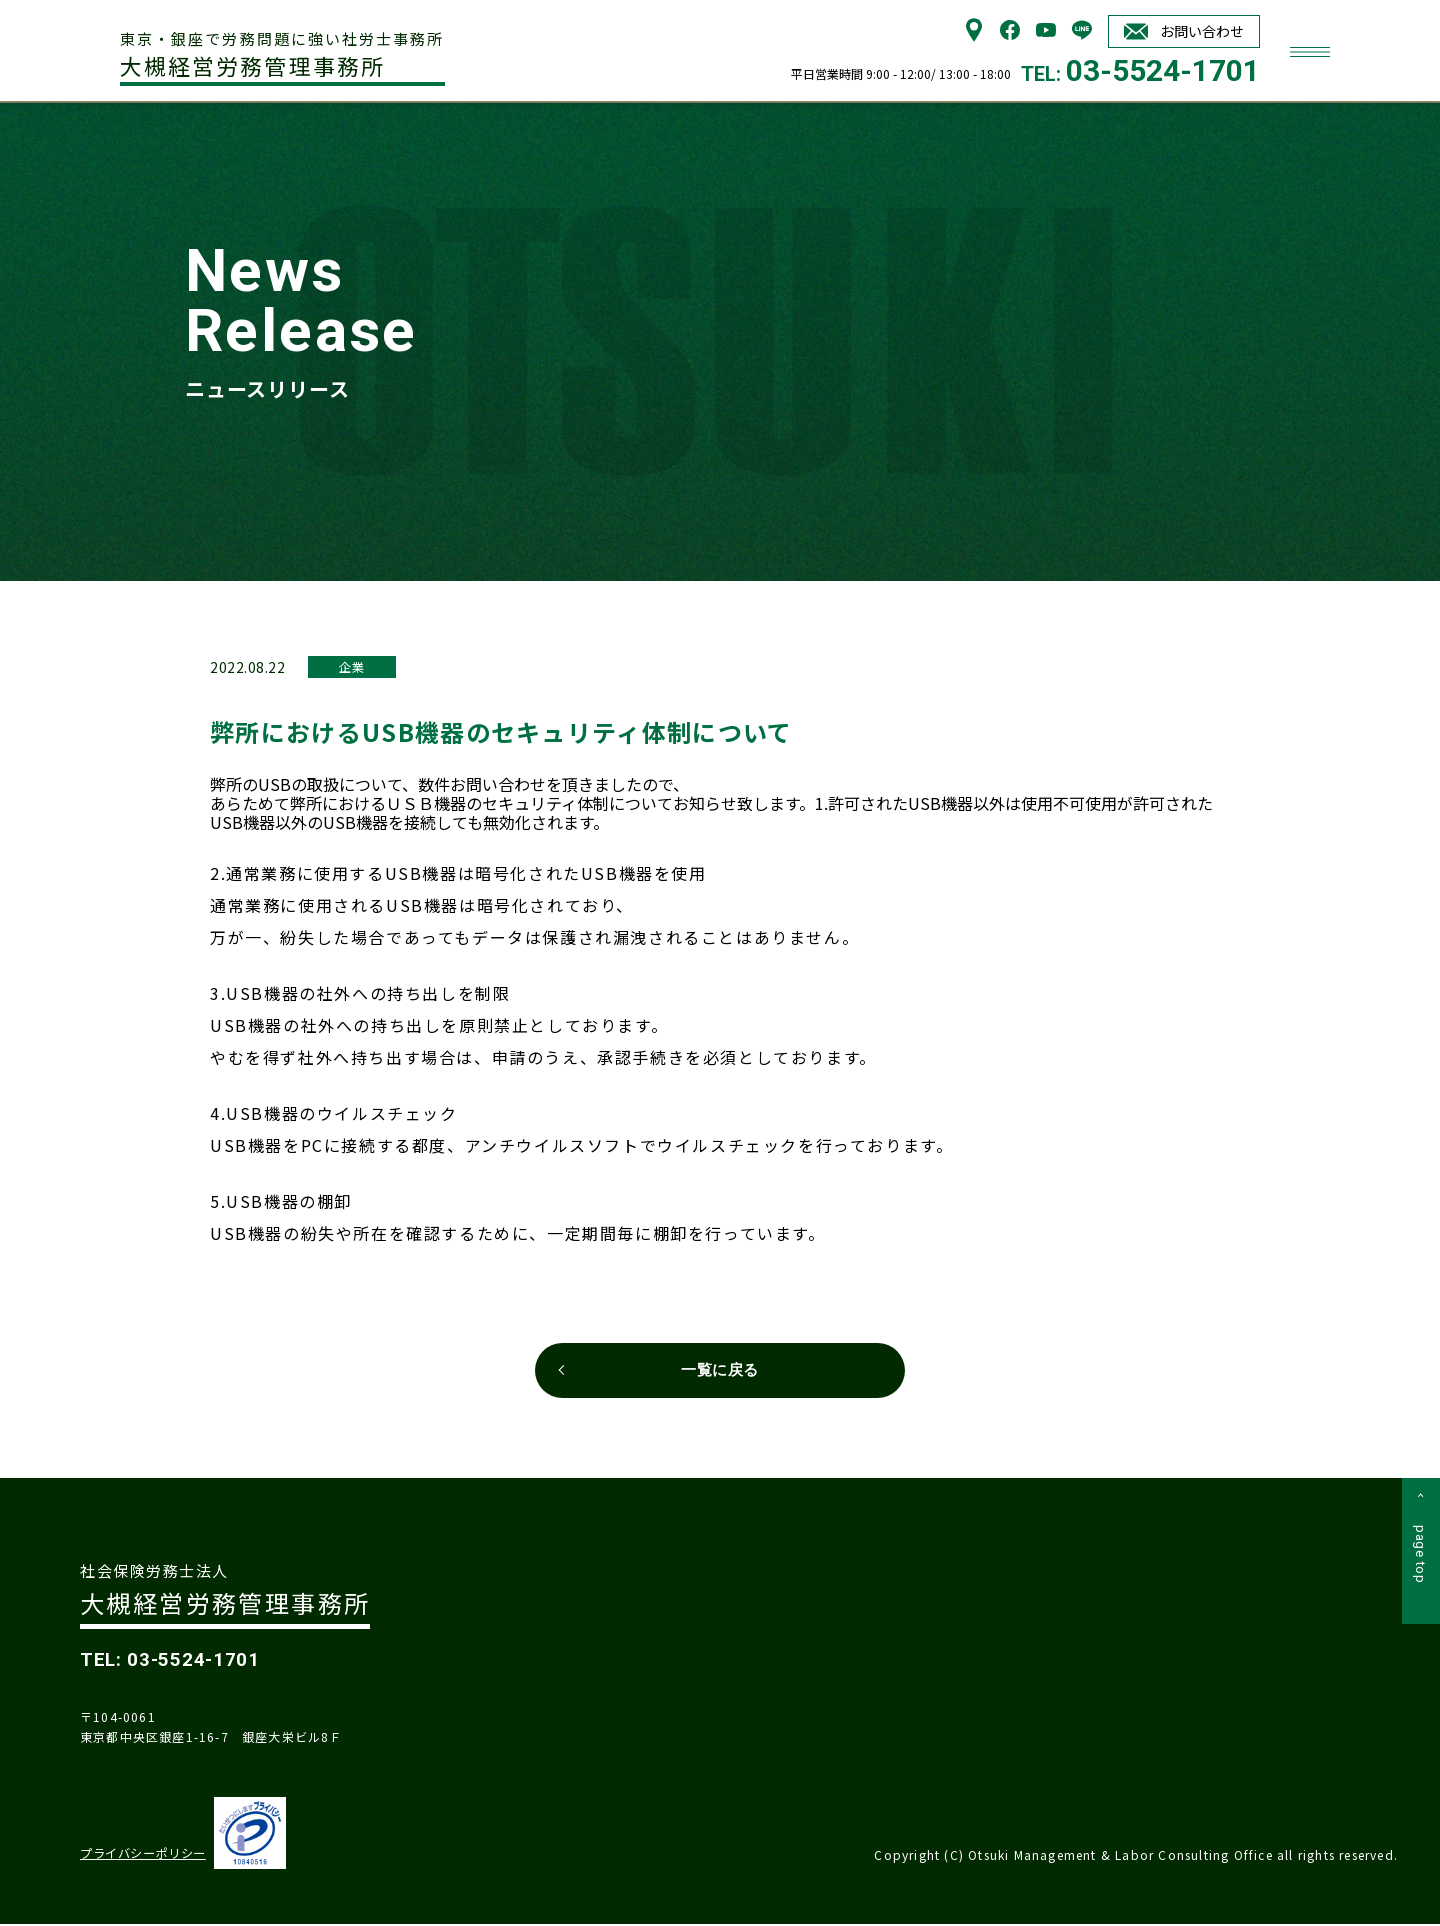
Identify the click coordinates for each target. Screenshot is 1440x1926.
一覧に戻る (719, 1370)
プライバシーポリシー (142, 1855)
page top (1421, 1559)
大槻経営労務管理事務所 (285, 54)
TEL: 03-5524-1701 (172, 1661)
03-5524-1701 (1163, 71)
